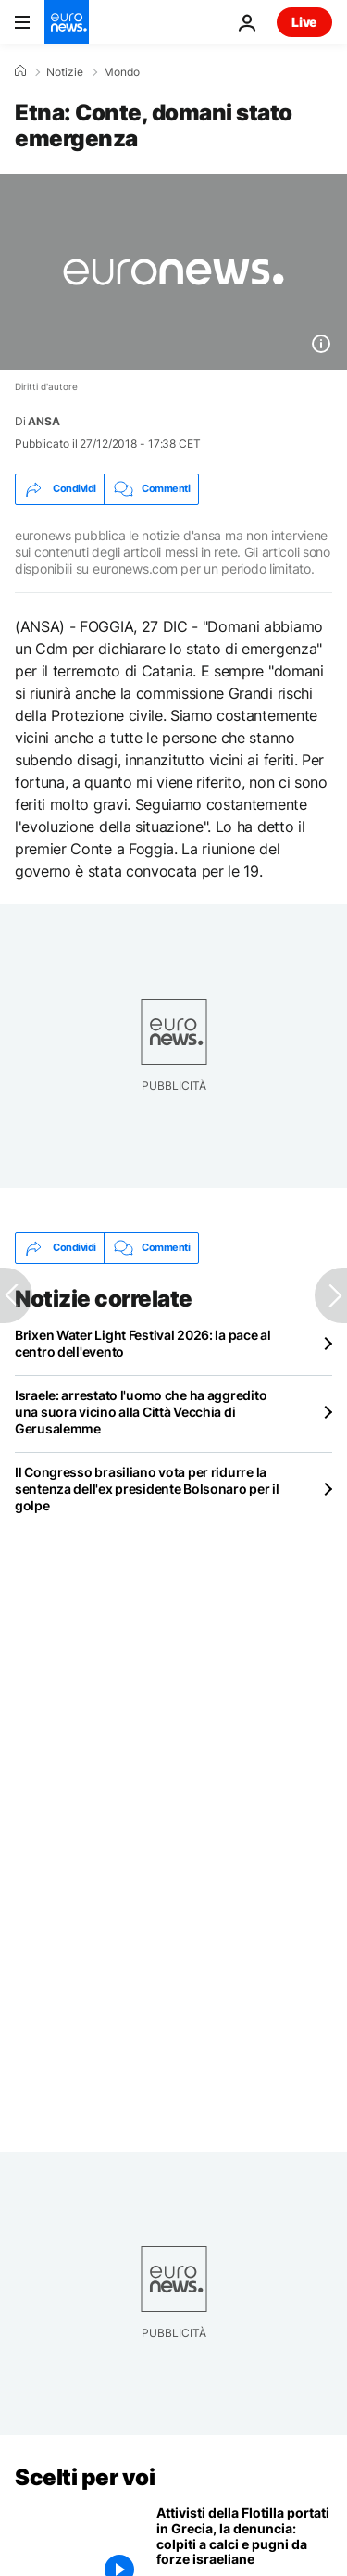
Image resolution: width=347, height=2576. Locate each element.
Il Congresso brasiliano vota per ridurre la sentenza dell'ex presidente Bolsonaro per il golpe (147, 1488)
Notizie (64, 72)
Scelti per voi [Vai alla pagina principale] (85, 2477)
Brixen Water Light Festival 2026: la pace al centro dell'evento (143, 1343)
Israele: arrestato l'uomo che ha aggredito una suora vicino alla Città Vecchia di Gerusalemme (140, 1411)
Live (304, 22)
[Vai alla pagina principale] (66, 22)
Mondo (122, 72)
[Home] (20, 71)
